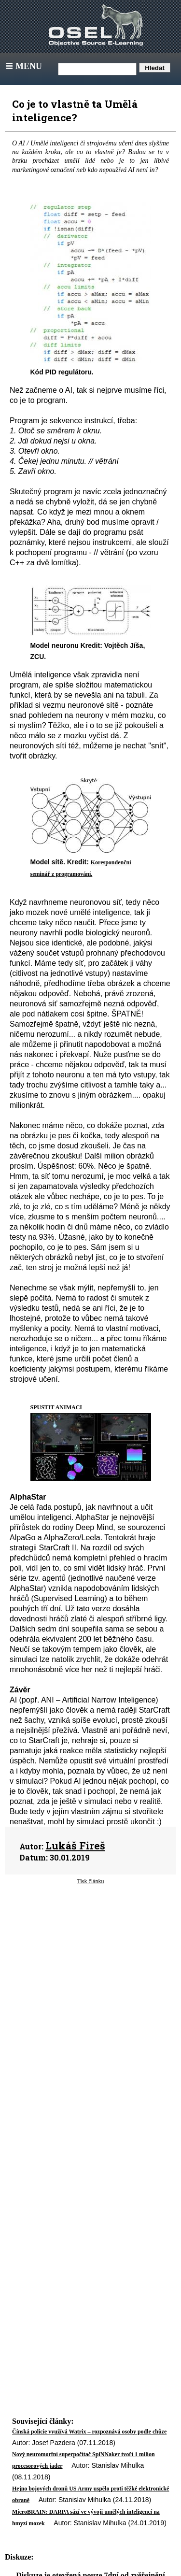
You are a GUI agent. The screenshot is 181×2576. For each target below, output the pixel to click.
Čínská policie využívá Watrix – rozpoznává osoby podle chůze (89, 2431)
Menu (23, 66)
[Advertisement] (90, 1975)
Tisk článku (90, 1881)
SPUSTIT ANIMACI (56, 1407)
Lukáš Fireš (75, 1845)
